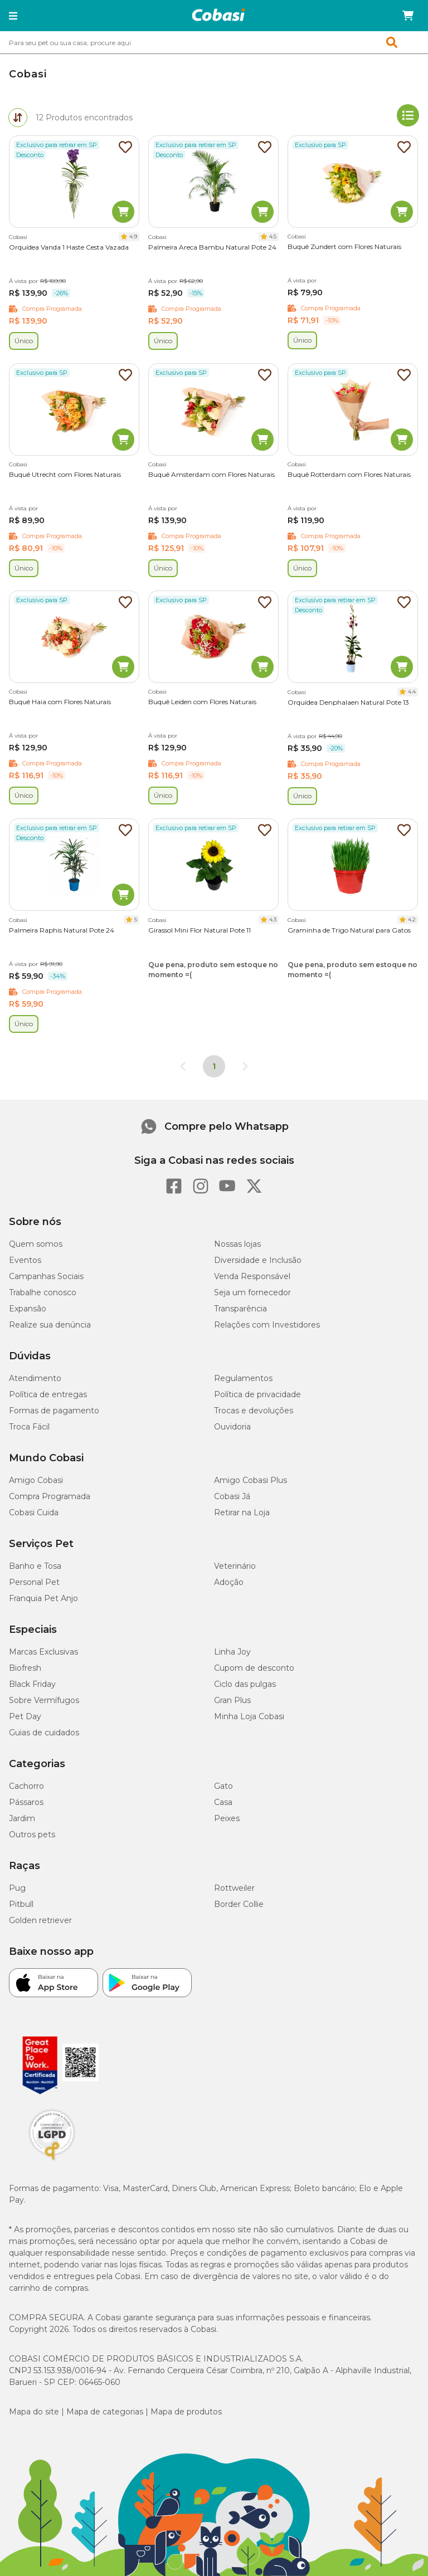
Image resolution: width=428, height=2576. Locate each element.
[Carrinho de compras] (408, 15)
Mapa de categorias (104, 2412)
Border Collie (239, 1904)
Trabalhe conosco (42, 1292)
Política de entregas (48, 1394)
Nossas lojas (237, 1244)
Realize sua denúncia (50, 1325)
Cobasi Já (232, 1496)
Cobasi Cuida (34, 1512)
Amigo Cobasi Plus (250, 1480)
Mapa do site (34, 2412)
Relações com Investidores (267, 1325)
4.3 (272, 919)
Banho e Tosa (35, 1566)
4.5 (272, 236)
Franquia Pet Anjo (43, 1598)
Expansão (27, 1309)
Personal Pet (34, 1582)
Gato (223, 1786)
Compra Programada (49, 1496)
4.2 (412, 919)
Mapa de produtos (186, 2412)
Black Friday (32, 1684)
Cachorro (26, 1786)
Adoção (229, 1582)
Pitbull (21, 1904)
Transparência (240, 1309)
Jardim (22, 1818)
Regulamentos (243, 1378)
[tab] (18, 117)
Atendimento (35, 1378)
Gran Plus (232, 1700)
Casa (223, 1802)
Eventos (25, 1260)
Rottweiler (234, 1888)
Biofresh (25, 1668)
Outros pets (32, 1834)
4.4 (412, 691)
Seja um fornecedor (252, 1292)
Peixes (227, 1818)
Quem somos (35, 1244)
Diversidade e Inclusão (257, 1260)
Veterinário (235, 1566)
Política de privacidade (257, 1394)
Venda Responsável (252, 1276)
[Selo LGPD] (52, 2160)
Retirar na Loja (242, 1512)
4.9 (133, 236)
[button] (13, 15)
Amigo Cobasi (36, 1480)
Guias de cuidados (44, 1733)
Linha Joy (232, 1652)
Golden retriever (40, 1920)
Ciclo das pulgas (245, 1684)
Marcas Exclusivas (43, 1652)
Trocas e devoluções (253, 1411)
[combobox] (214, 42)
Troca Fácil (29, 1427)
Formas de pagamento (54, 1411)
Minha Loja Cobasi (249, 1716)
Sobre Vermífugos (44, 1700)
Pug (17, 1888)
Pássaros (26, 1802)
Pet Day (25, 1716)
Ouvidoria (232, 1427)
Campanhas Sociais (46, 1276)
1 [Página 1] (214, 1066)
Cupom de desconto (254, 1668)
